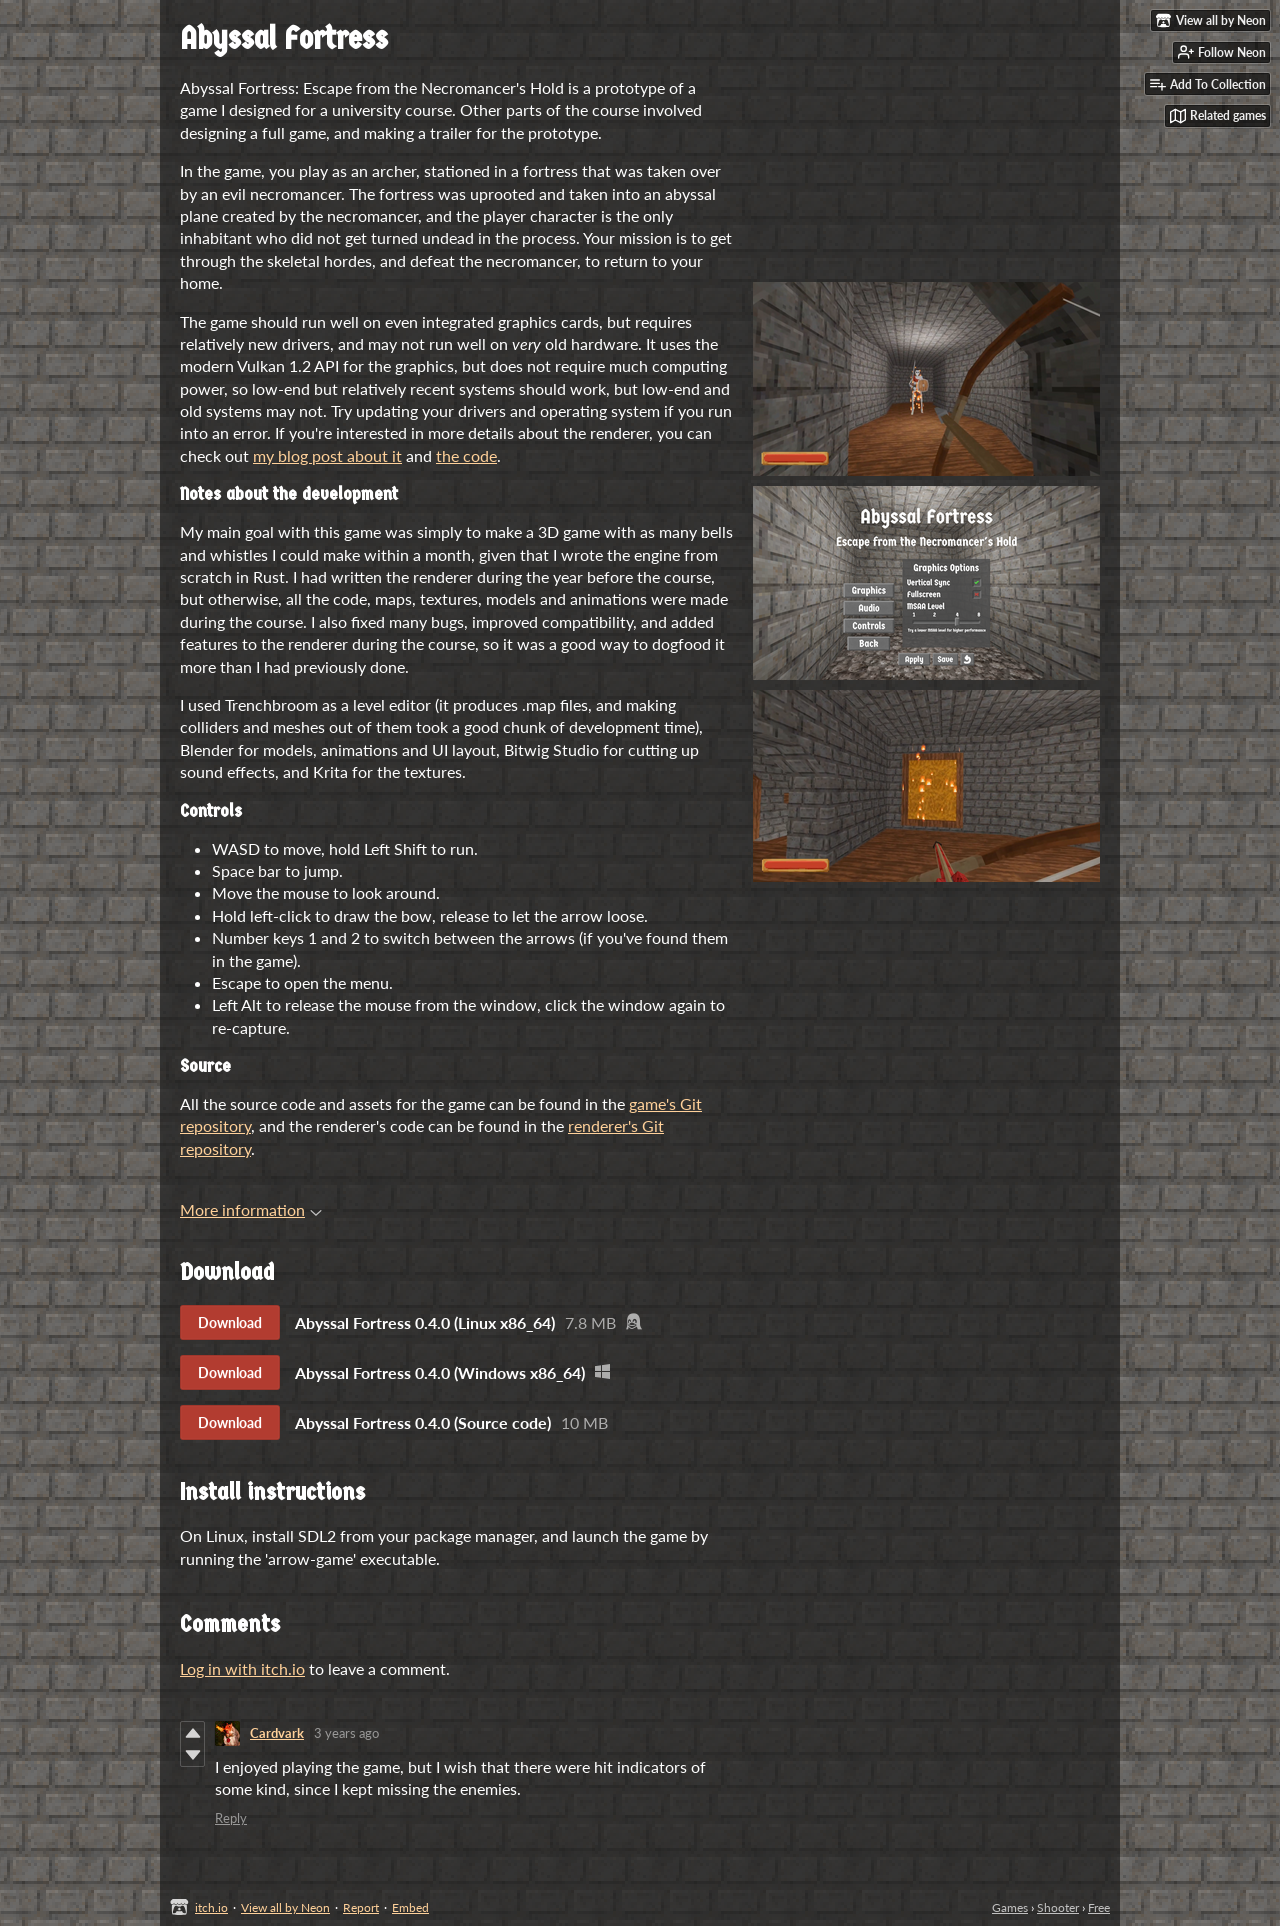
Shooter (1058, 1907)
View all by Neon (285, 1907)
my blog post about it (327, 455)
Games (1010, 1907)
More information (251, 1209)
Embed (410, 1907)
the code (466, 455)
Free (1099, 1907)
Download (230, 1322)
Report (361, 1907)
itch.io (211, 1907)
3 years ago (346, 1733)
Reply (231, 1818)
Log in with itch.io (242, 1668)
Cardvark (277, 1733)
